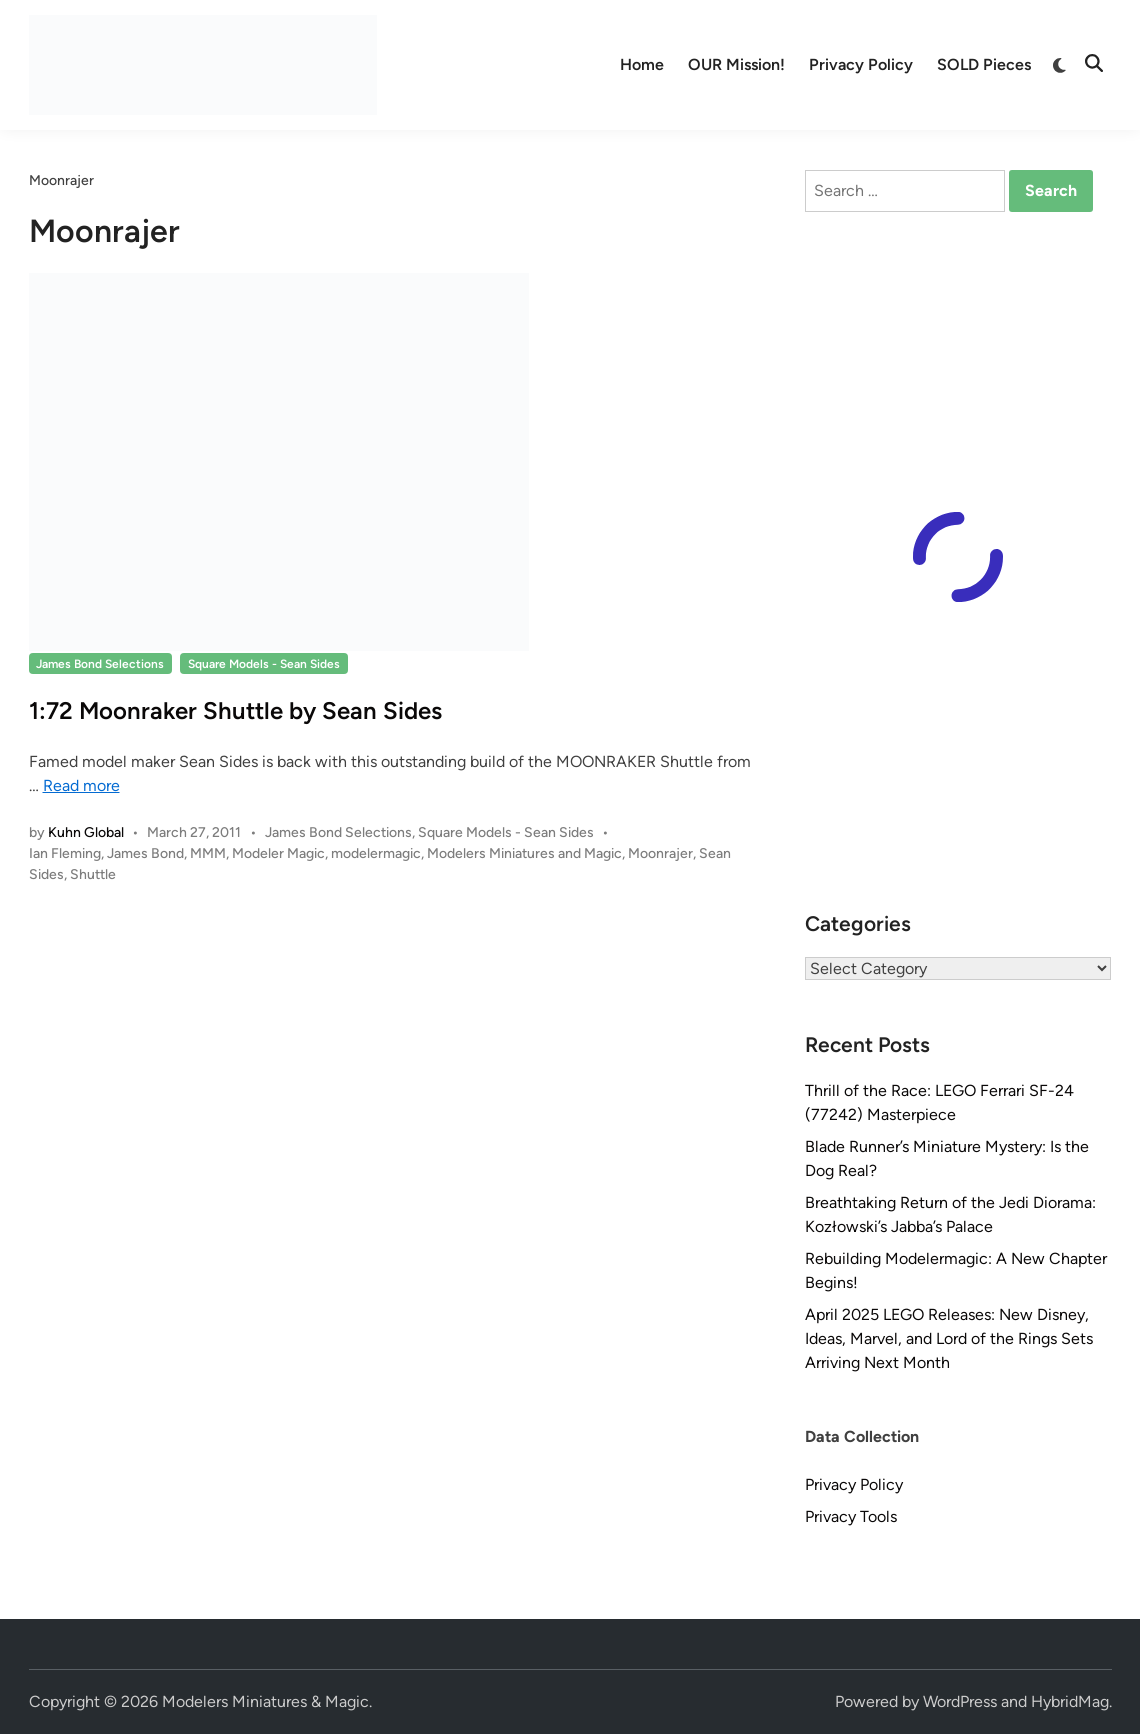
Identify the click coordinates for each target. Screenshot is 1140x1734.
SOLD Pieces (984, 64)
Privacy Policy (861, 64)
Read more (81, 785)
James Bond (145, 853)
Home (642, 64)
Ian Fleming (65, 853)
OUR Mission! (736, 64)
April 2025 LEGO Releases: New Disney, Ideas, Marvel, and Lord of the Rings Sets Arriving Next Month (949, 1338)
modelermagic (376, 853)
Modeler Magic (278, 853)
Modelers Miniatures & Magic (265, 1701)
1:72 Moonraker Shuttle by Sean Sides (235, 710)
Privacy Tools (851, 1516)
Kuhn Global (86, 832)
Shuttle (93, 874)
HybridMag (1070, 1701)
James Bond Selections (100, 664)
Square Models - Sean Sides (264, 664)
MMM (208, 853)
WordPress (960, 1701)
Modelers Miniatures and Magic (524, 853)
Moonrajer (660, 853)
